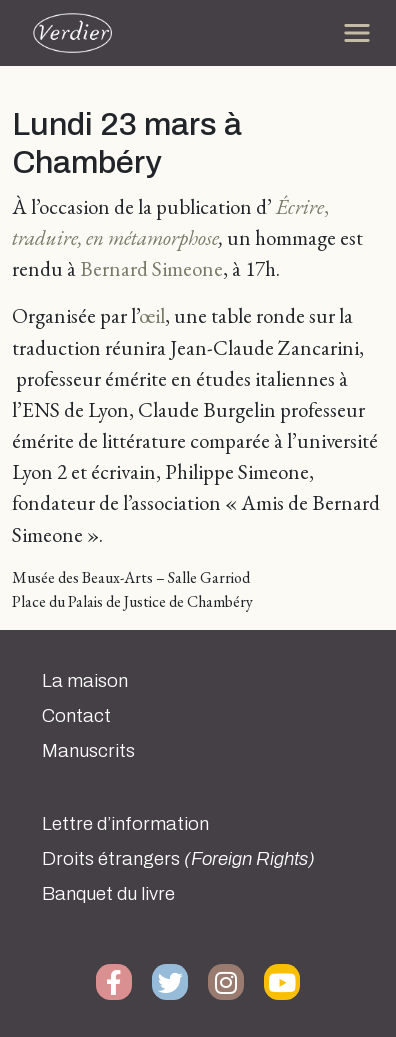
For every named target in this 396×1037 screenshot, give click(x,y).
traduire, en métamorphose (115, 237)
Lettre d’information (125, 824)
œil (152, 315)
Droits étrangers (178, 859)
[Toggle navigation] (357, 33)
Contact (76, 716)
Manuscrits (88, 751)
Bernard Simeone (151, 268)
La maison (85, 681)
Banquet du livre (108, 894)
